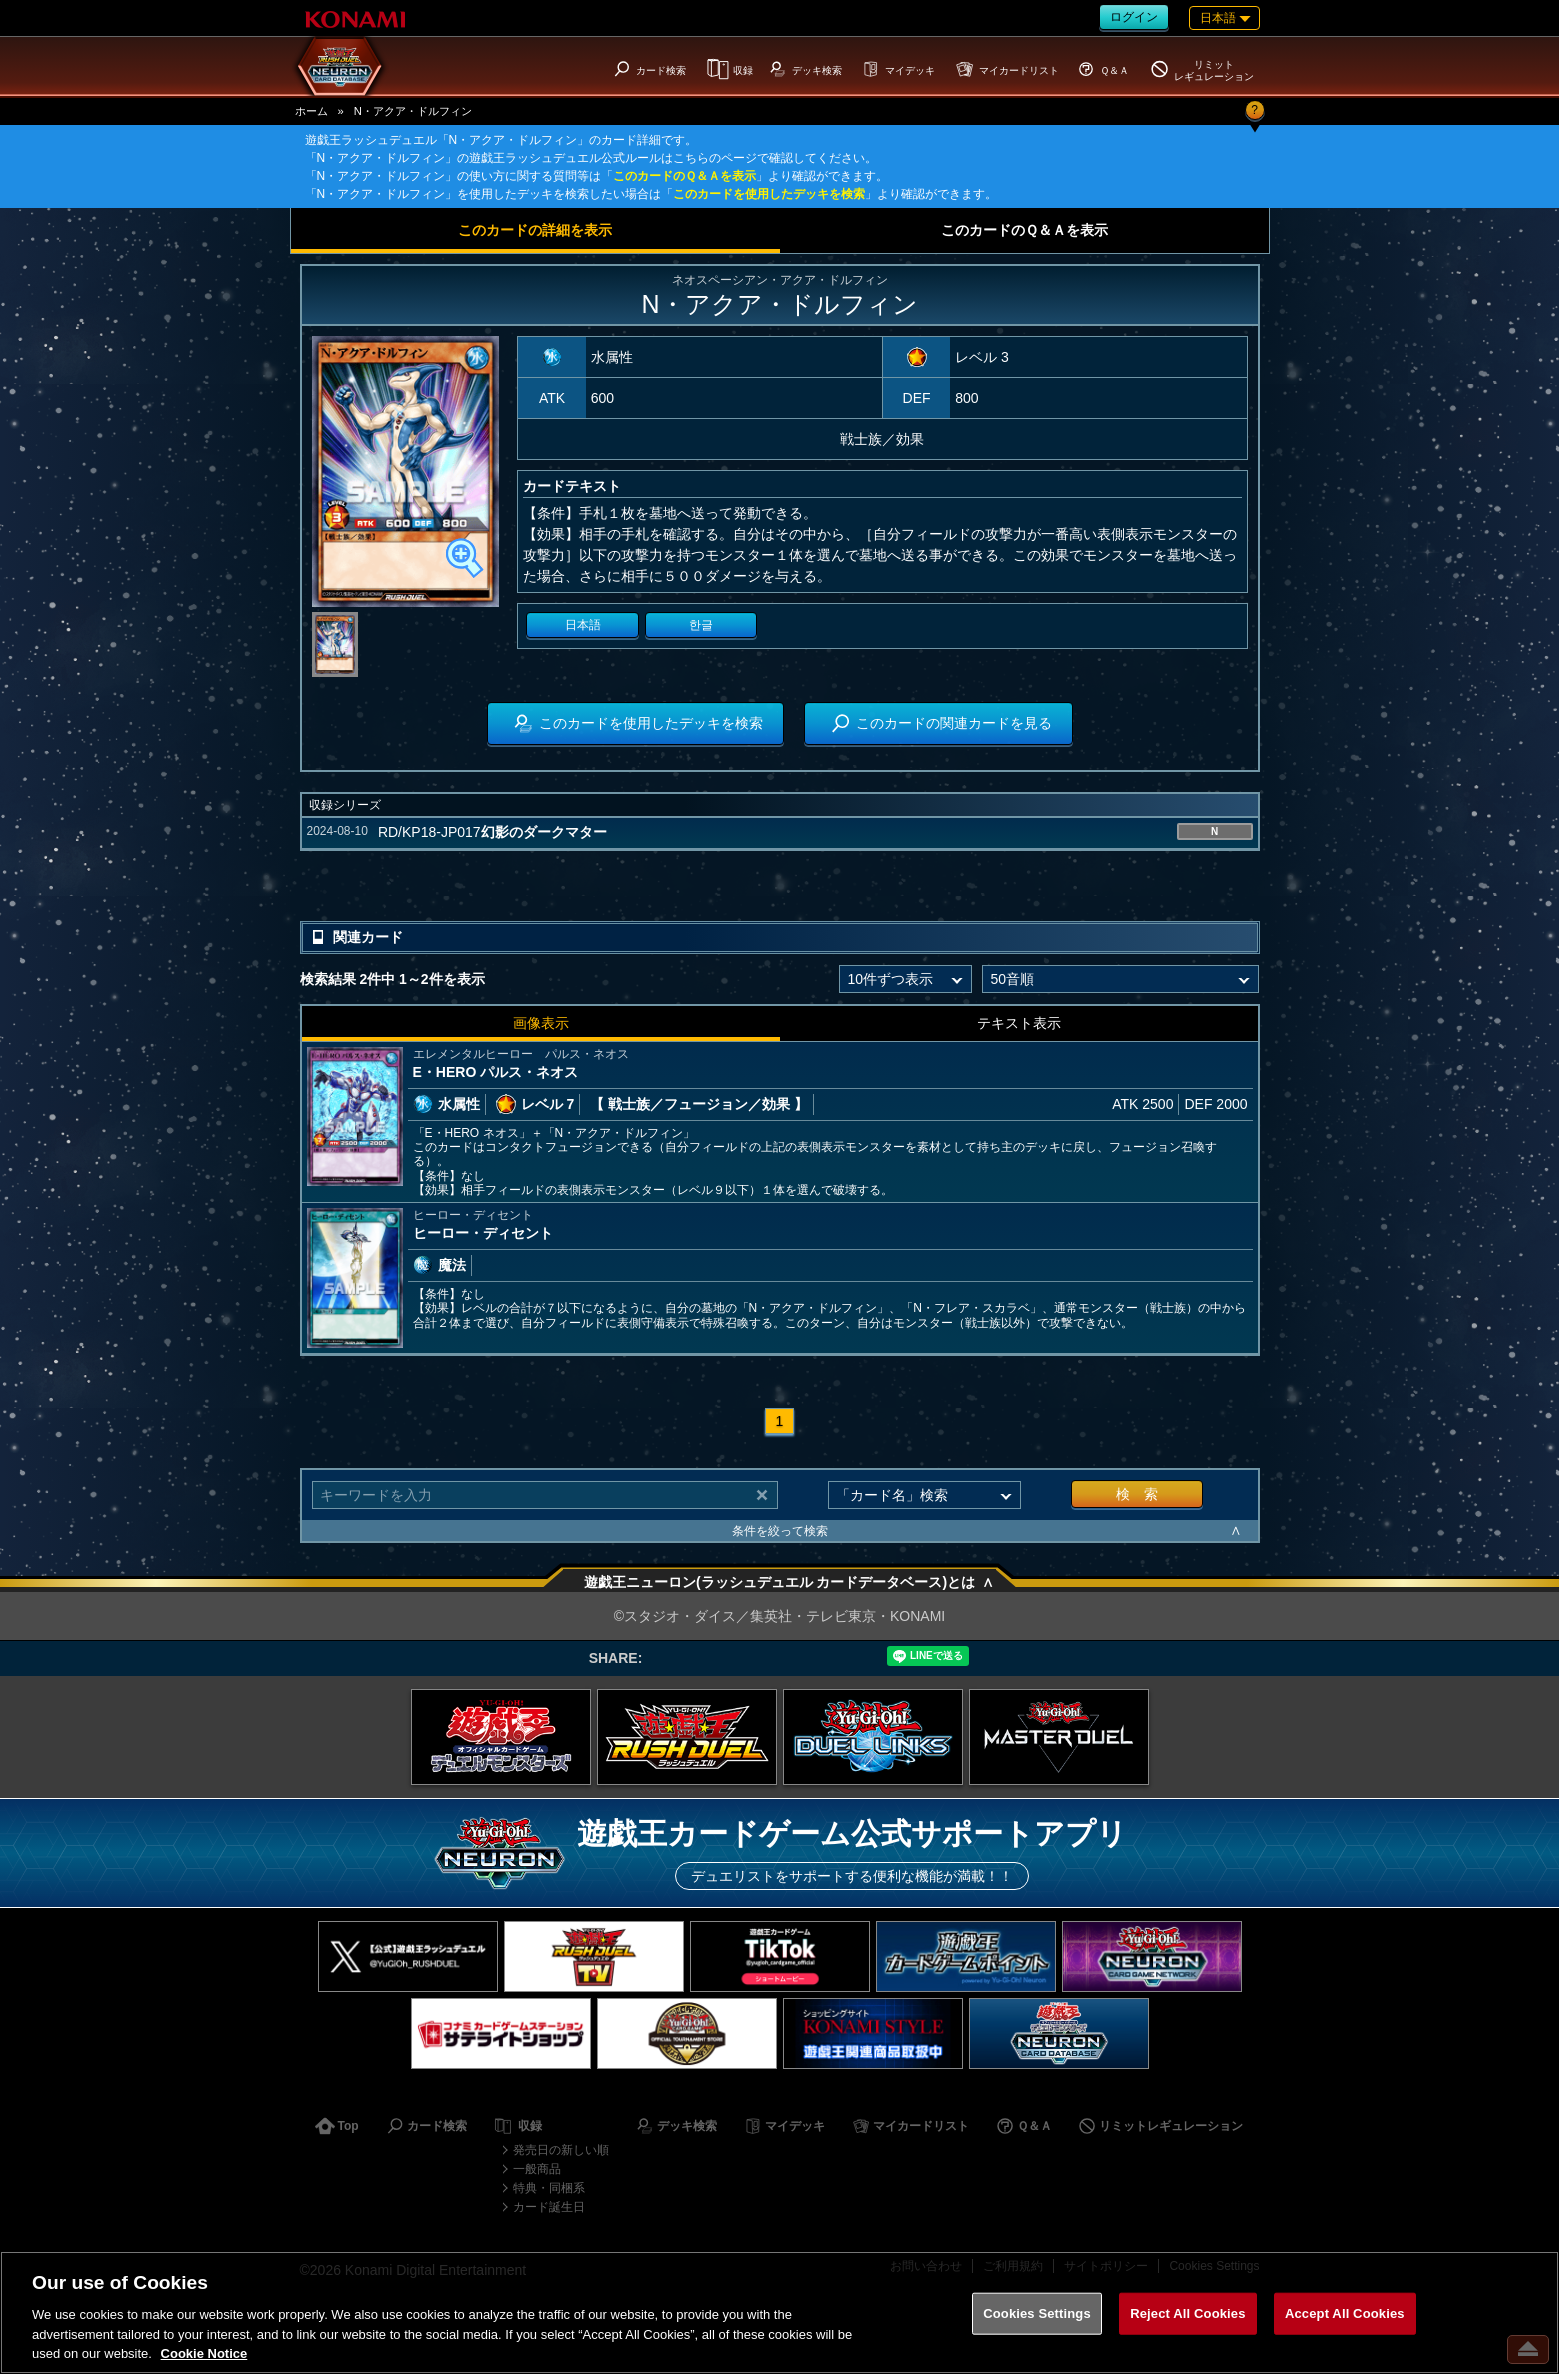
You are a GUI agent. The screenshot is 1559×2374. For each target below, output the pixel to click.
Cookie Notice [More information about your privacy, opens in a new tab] (204, 2353)
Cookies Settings (1037, 2313)
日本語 (583, 625)
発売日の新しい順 (561, 2150)
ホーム (311, 111)
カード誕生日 (549, 2207)
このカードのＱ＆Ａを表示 (684, 176)
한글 (701, 625)
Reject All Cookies (1187, 2313)
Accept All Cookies (1345, 2313)
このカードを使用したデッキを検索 (769, 194)
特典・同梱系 (549, 2188)
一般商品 (537, 2169)
